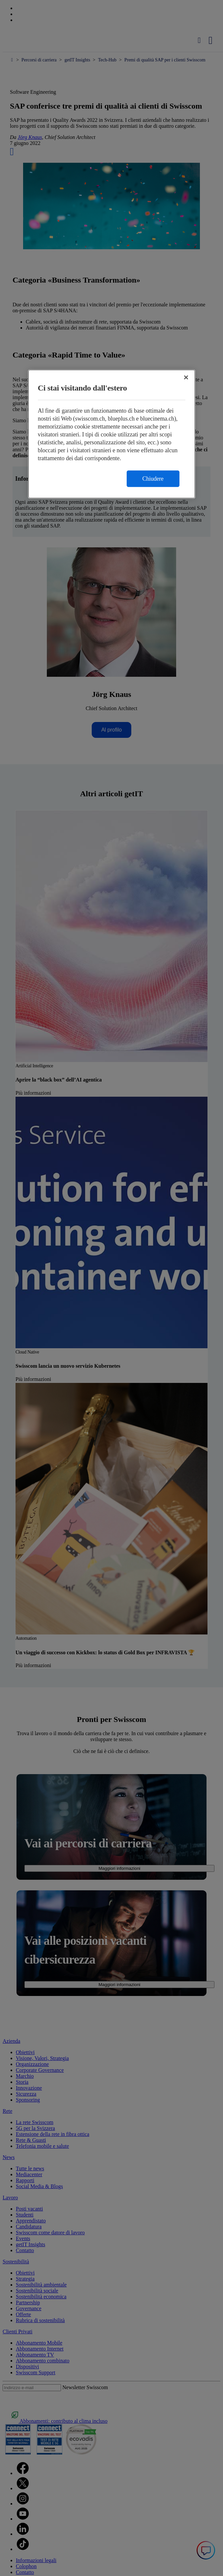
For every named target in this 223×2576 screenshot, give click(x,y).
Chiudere (153, 479)
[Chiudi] (186, 377)
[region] (111, 434)
